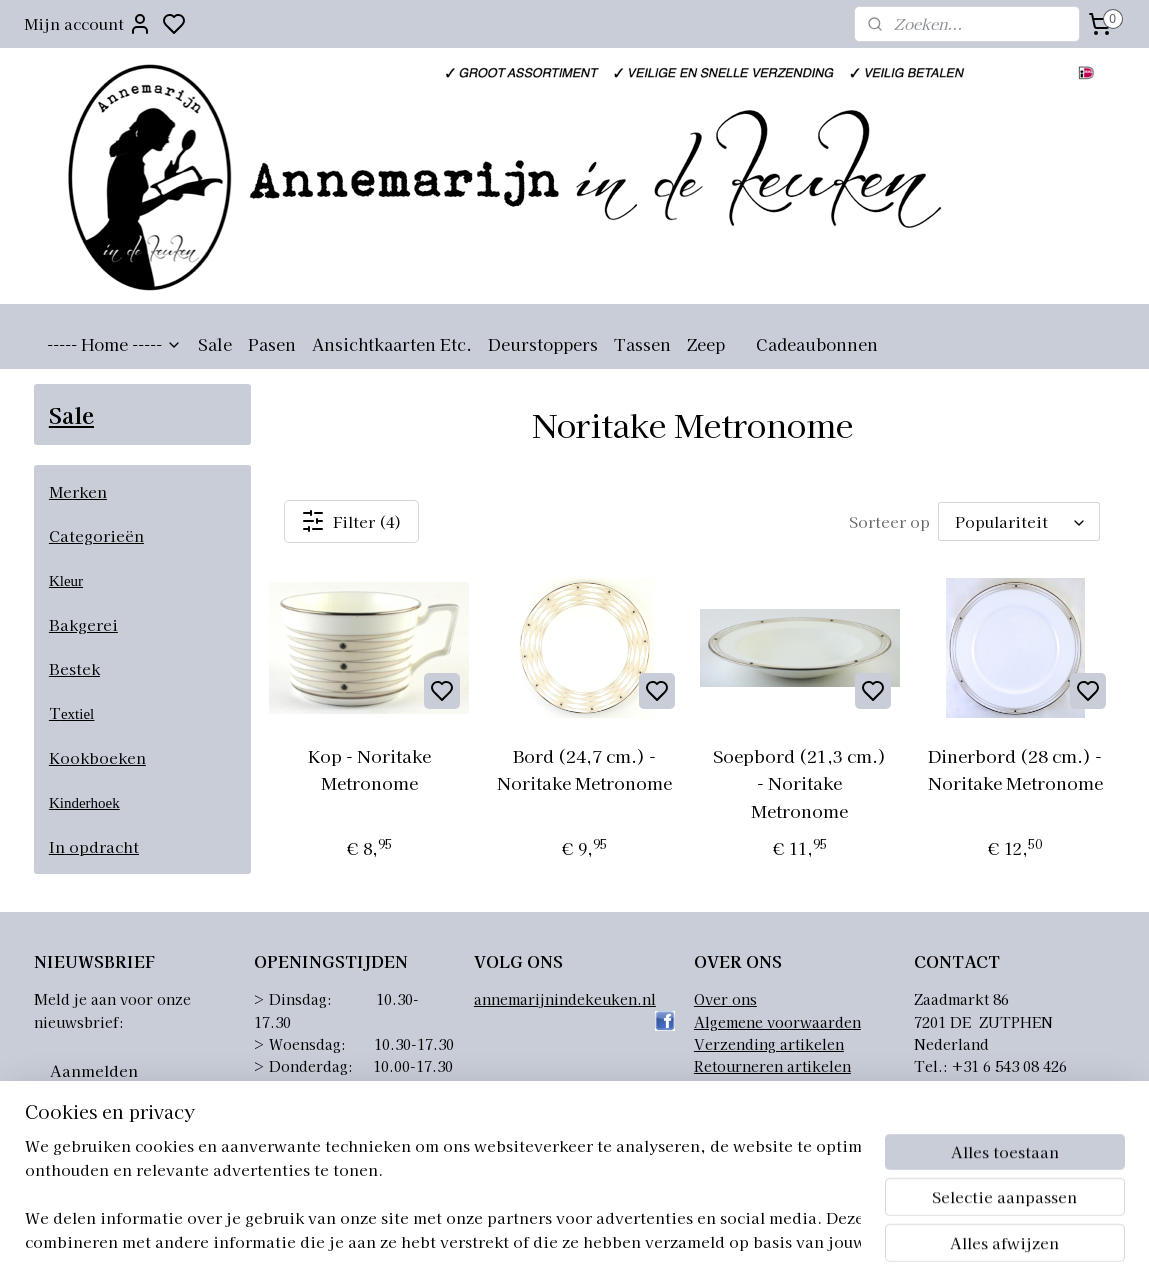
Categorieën (96, 535)
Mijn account (88, 24)
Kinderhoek (84, 803)
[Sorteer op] (1019, 521)
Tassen (642, 344)
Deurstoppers (543, 344)
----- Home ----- (114, 344)
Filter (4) (352, 521)
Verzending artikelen (769, 1044)
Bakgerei (83, 624)
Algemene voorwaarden (777, 1022)
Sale (215, 344)
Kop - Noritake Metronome (369, 769)
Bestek (74, 668)
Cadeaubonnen (817, 344)
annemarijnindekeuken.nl (565, 999)
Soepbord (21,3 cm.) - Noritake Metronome (800, 782)
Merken (78, 491)
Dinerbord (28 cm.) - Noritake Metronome (1015, 769)
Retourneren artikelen (772, 1066)
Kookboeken (97, 757)
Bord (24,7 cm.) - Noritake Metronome (584, 769)
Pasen (272, 344)
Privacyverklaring (757, 1089)
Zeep (706, 344)
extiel (77, 714)
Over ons (725, 999)
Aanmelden (94, 1070)
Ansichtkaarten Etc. (392, 344)
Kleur (66, 581)
